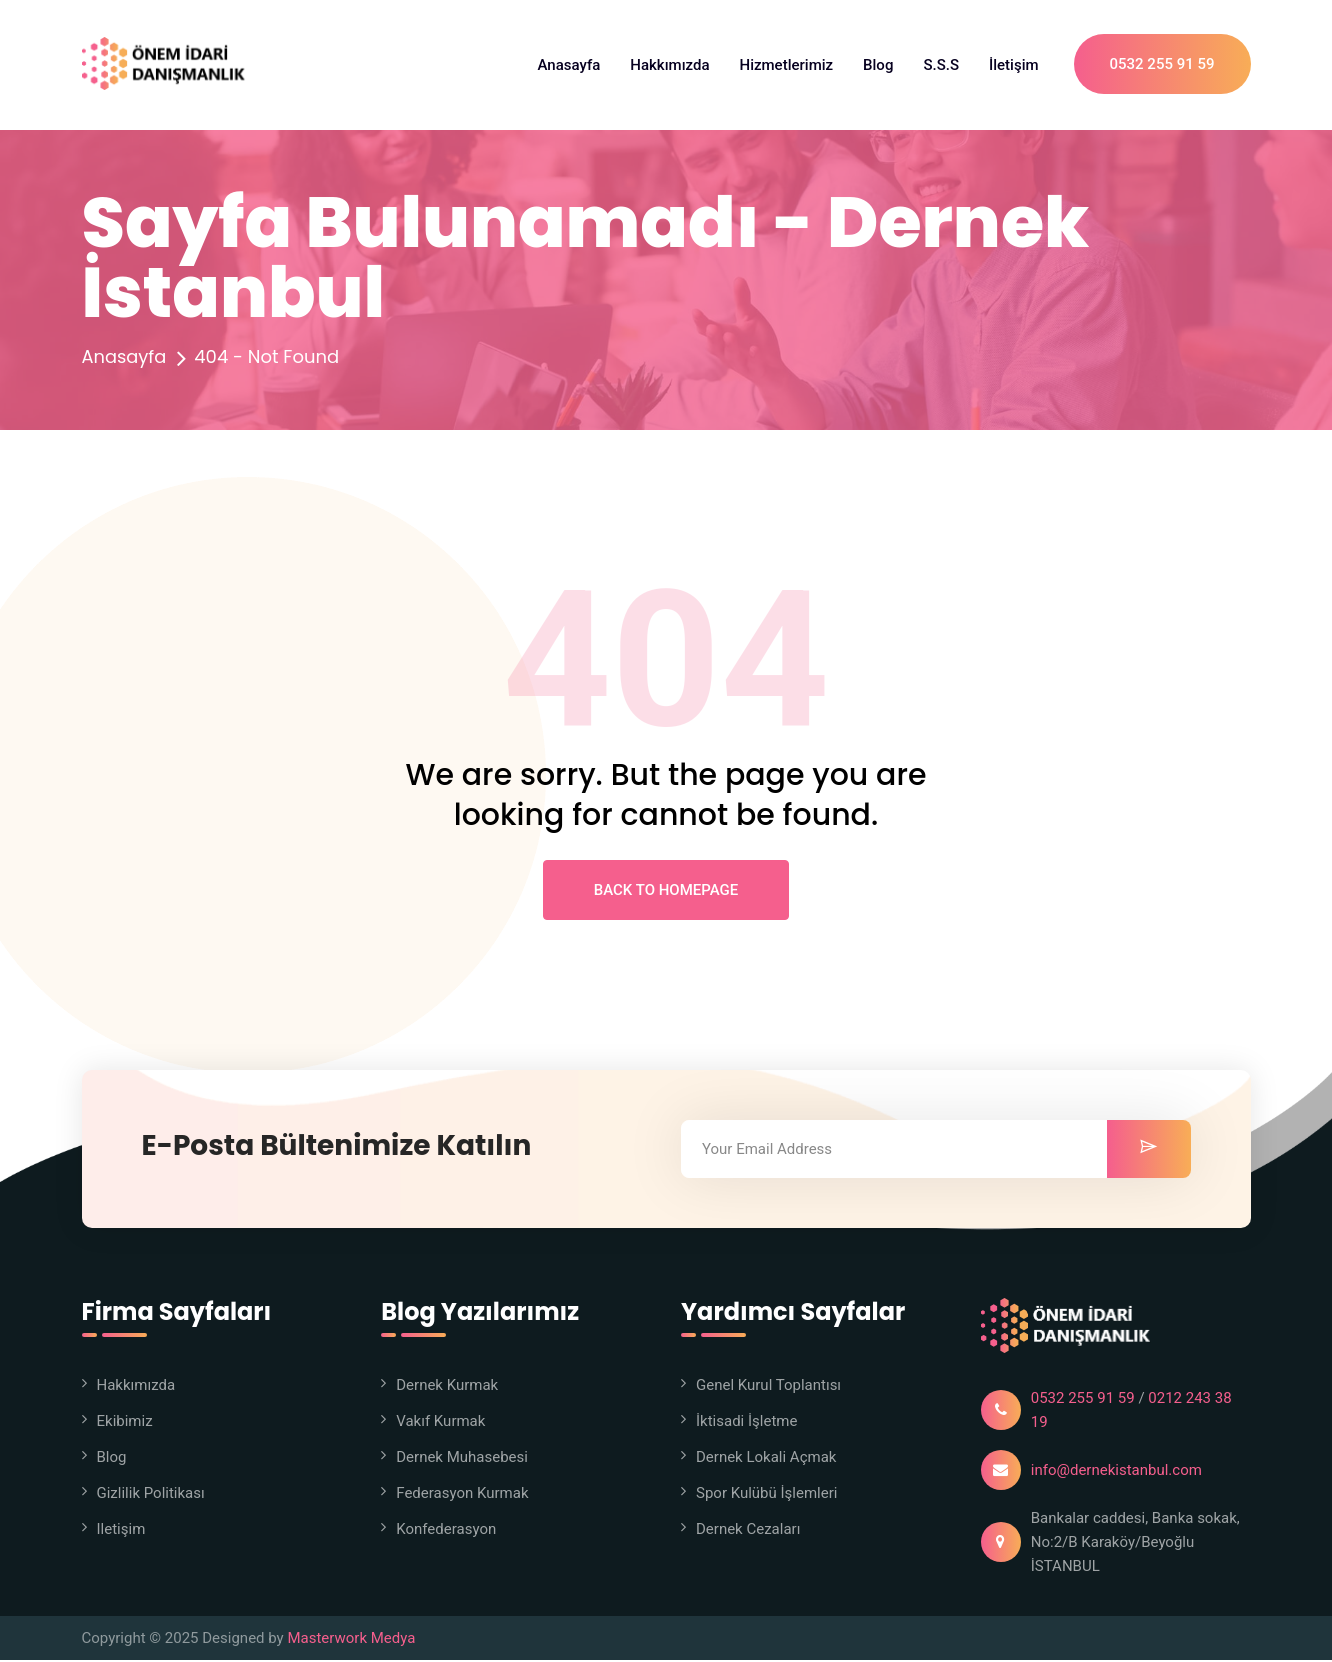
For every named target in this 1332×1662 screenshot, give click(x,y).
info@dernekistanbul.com (1116, 1472)
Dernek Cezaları (748, 1531)
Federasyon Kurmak (462, 1495)
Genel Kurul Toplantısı (768, 1387)
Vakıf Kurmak (440, 1423)
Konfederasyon (446, 1531)
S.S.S (941, 65)
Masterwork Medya (351, 1640)
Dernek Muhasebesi (462, 1459)
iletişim (121, 1531)
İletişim (1014, 65)
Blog (878, 65)
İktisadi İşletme (746, 1423)
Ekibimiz (125, 1423)
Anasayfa (569, 65)
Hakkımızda (669, 65)
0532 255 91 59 (1162, 65)
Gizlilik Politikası (151, 1495)
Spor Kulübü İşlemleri (766, 1495)
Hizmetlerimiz (787, 65)
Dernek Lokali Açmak (766, 1459)
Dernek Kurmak (447, 1387)
